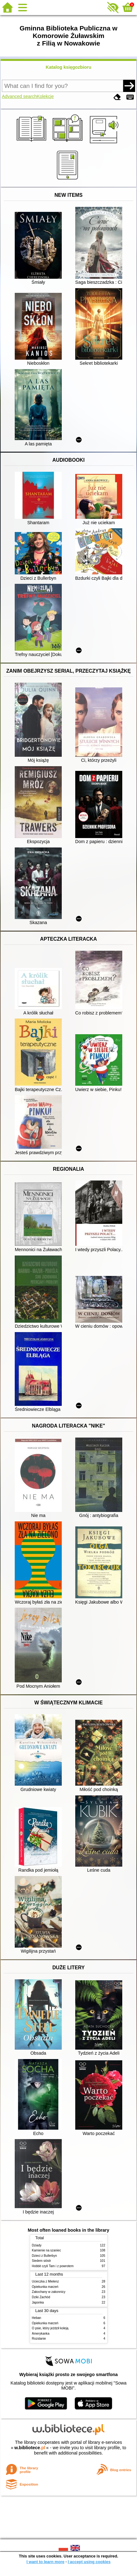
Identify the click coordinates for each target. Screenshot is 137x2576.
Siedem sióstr (41, 2260)
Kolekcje (45, 96)
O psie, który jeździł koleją (50, 2328)
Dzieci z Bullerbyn (44, 2255)
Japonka (38, 2302)
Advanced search (19, 96)
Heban (36, 2318)
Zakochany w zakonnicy (49, 2292)
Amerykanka (41, 2333)
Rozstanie (39, 2338)
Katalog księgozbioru (69, 67)
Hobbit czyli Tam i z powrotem (53, 2266)
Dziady (37, 2245)
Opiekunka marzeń (45, 2286)
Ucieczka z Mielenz (45, 2281)
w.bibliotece (29, 2447)
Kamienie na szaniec (46, 2250)
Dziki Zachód (41, 2297)
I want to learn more (45, 2561)
